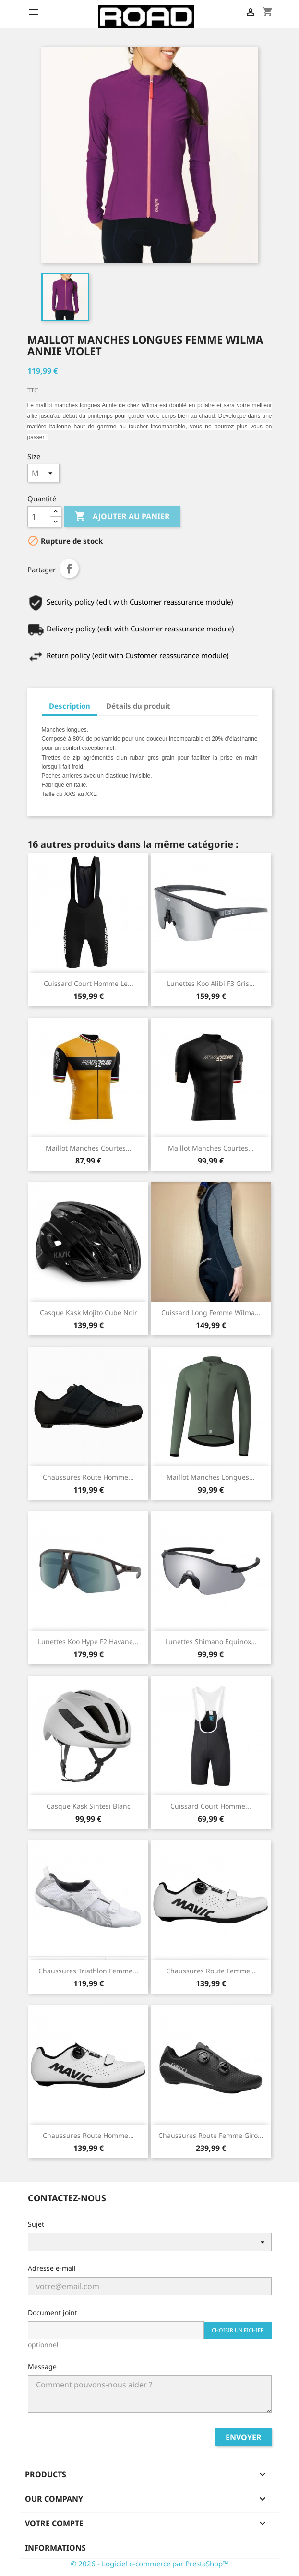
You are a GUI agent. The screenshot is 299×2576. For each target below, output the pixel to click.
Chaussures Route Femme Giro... (210, 2135)
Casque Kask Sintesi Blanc (89, 1806)
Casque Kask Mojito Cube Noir (88, 1312)
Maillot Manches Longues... (211, 1477)
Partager (69, 568)
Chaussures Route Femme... (211, 1970)
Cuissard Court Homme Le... (88, 983)
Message (42, 2366)
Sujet (36, 2224)
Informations (55, 2547)
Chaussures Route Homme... (88, 1477)
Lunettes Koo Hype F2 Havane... (88, 1641)
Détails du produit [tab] (138, 706)
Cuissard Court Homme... (210, 1806)
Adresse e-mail (52, 2268)
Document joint (52, 2312)
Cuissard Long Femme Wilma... (211, 1312)
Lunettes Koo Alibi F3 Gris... (211, 983)
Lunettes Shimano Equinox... (211, 1641)
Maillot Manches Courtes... (89, 1147)
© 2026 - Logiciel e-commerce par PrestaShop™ (149, 2563)
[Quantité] (38, 516)
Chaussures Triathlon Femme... (88, 1970)
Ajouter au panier (122, 516)
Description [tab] (69, 706)
